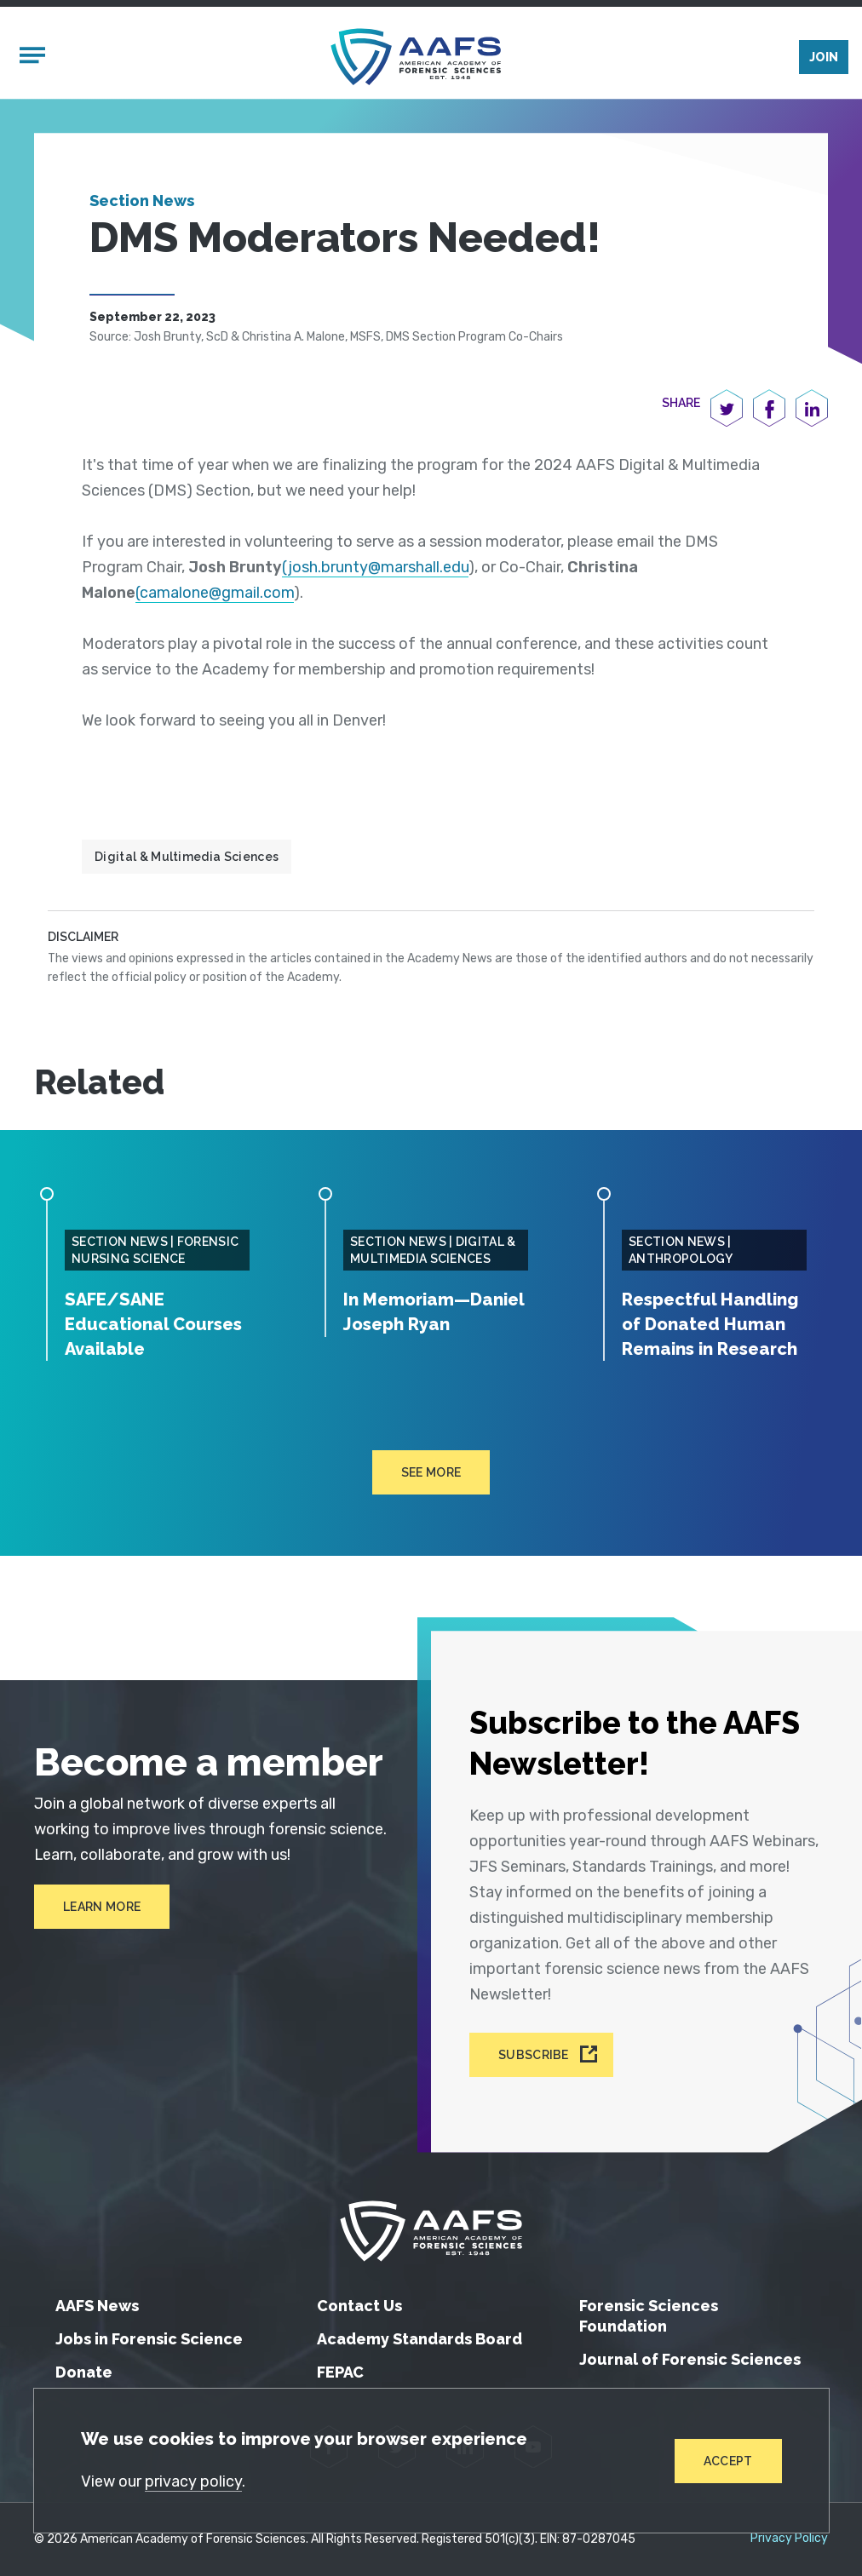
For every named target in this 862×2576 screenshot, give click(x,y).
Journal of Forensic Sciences (690, 2359)
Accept (728, 2461)
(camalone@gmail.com (214, 592)
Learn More (102, 1906)
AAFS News (97, 2306)
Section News (141, 200)
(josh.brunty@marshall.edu (375, 567)
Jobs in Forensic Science (149, 2339)
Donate (83, 2372)
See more (431, 1472)
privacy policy (193, 2481)
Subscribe (533, 2055)
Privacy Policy (789, 2538)
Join (823, 57)
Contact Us (359, 2306)
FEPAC (340, 2372)
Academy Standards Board (419, 2339)
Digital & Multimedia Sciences (187, 856)
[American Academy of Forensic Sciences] (415, 56)
